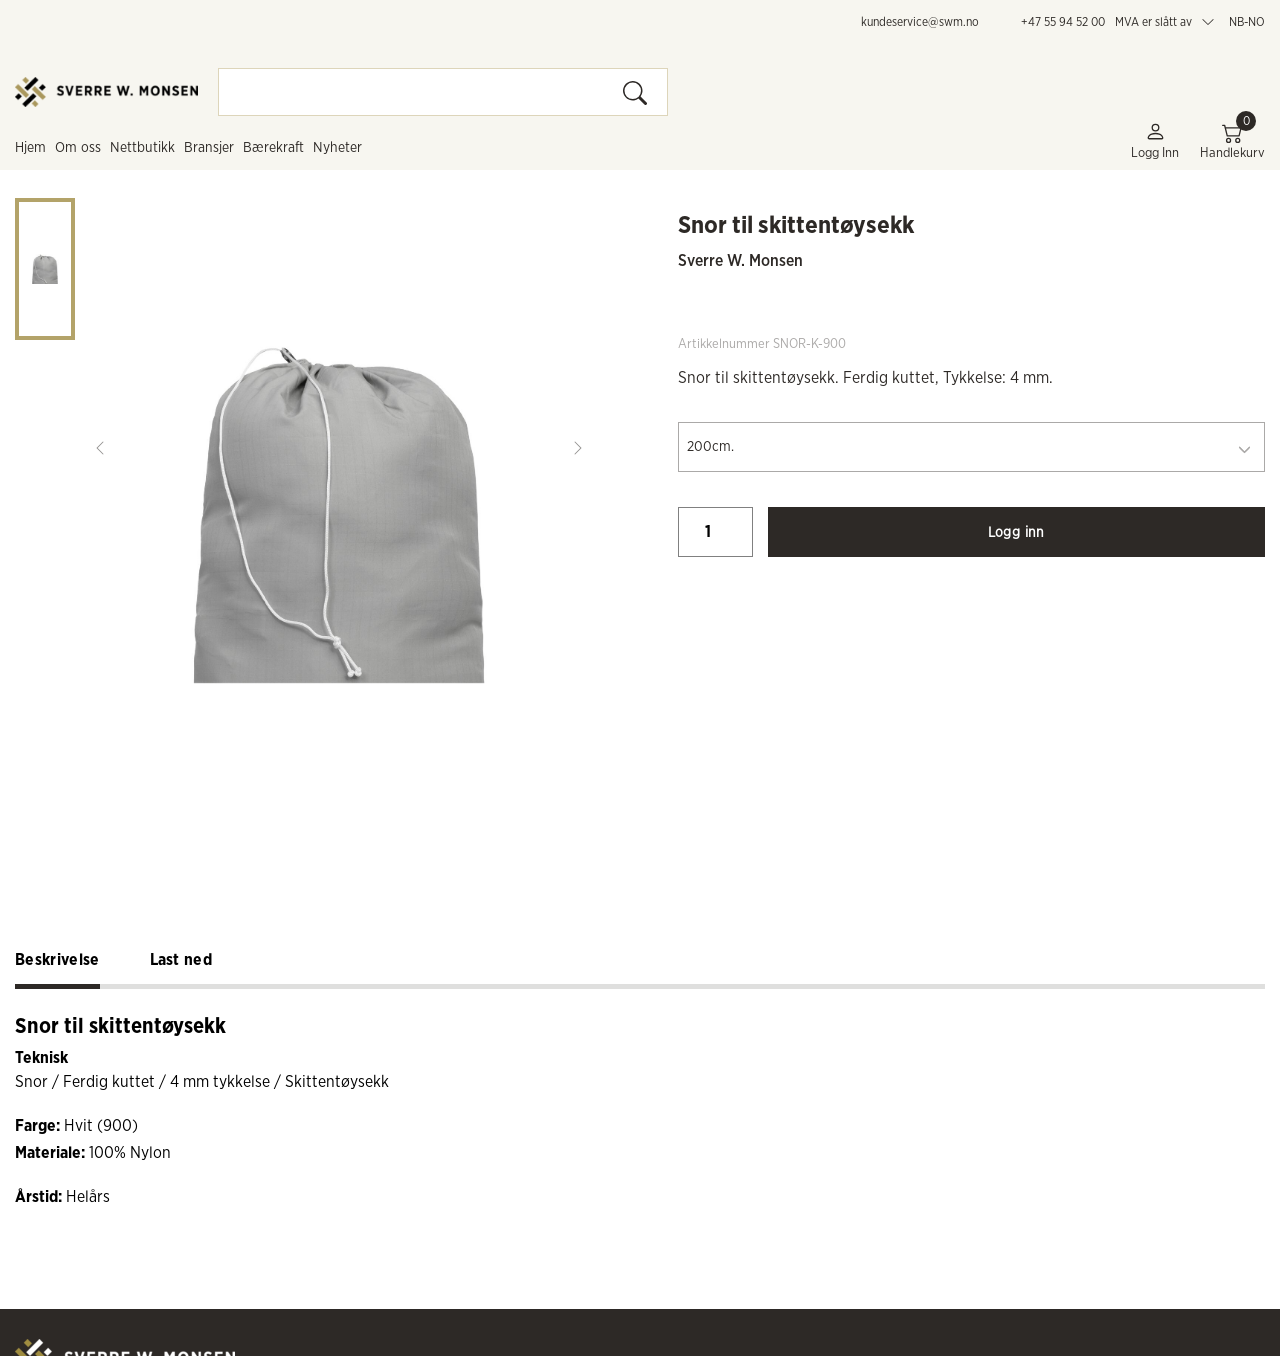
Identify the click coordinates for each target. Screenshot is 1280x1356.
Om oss (78, 148)
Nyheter (337, 148)
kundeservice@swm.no (920, 22)
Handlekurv (1232, 140)
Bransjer (209, 148)
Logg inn (1155, 140)
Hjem (30, 148)
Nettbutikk (142, 148)
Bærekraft (273, 148)
